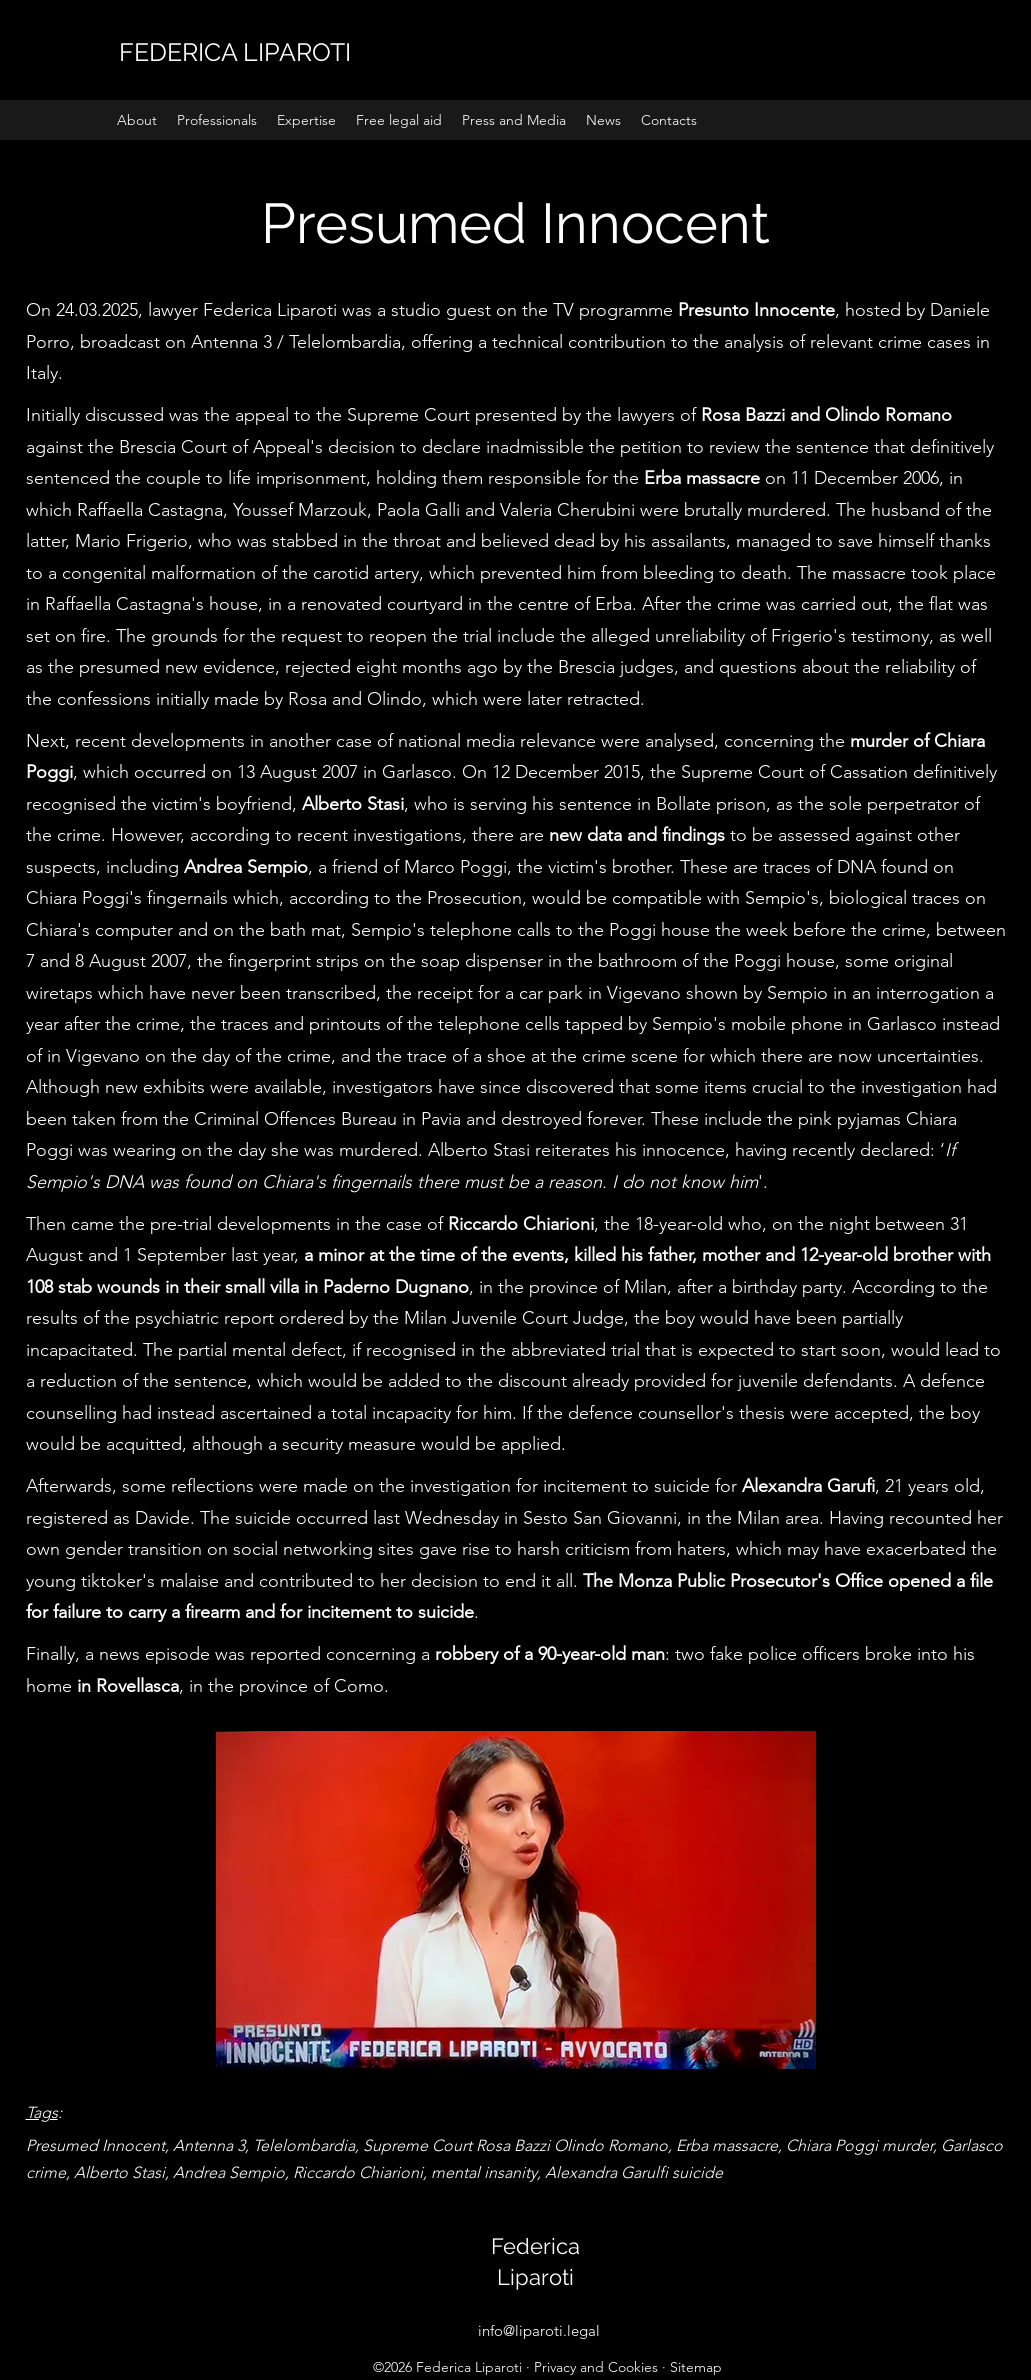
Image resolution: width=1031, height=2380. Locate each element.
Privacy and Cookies (596, 2367)
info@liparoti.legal (539, 2330)
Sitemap (696, 2367)
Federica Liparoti (469, 2367)
